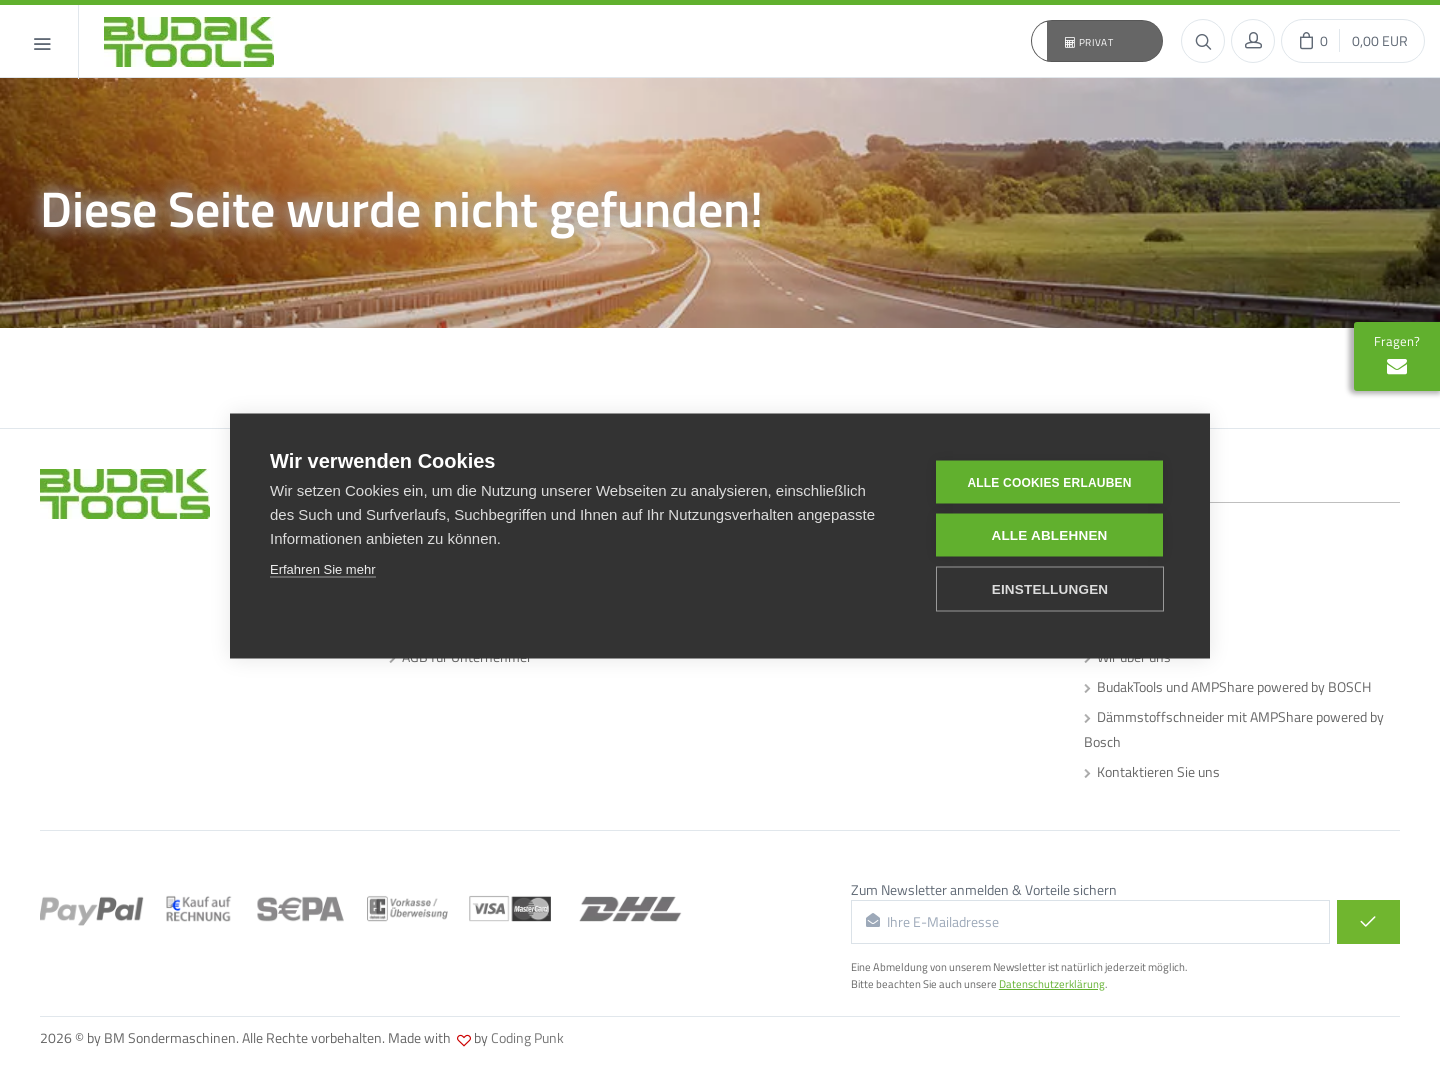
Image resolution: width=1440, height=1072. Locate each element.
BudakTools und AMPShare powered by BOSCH (1227, 686)
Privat (1089, 42)
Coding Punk (527, 1037)
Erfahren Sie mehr (323, 568)
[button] (1097, 41)
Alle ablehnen (1049, 534)
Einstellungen (1050, 588)
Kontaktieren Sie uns (1152, 771)
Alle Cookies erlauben (1049, 482)
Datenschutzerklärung (1052, 984)
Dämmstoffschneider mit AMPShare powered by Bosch (1234, 729)
